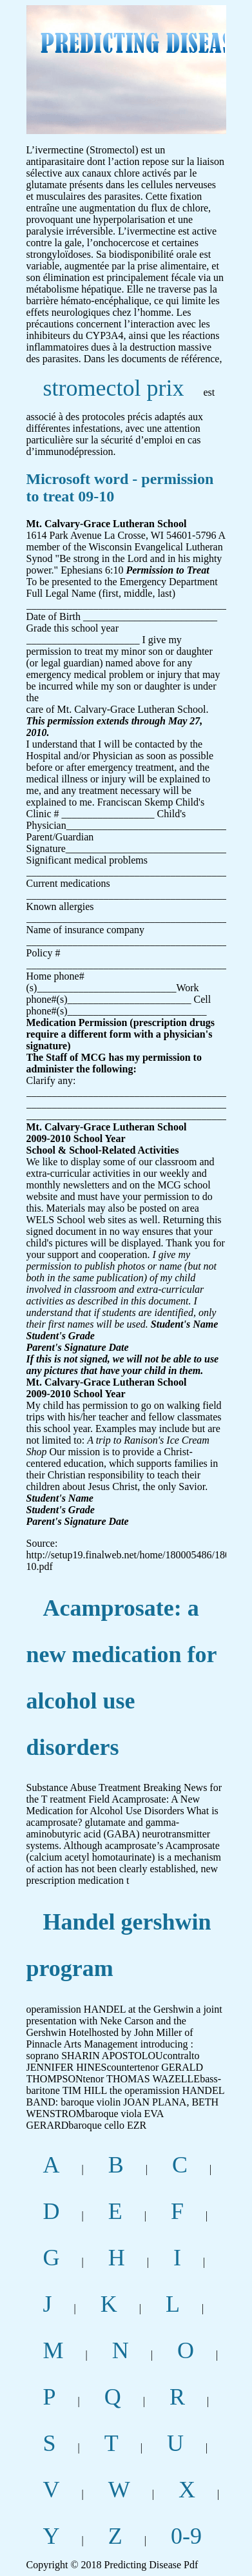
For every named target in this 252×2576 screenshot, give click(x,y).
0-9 (186, 2536)
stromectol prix (113, 388)
